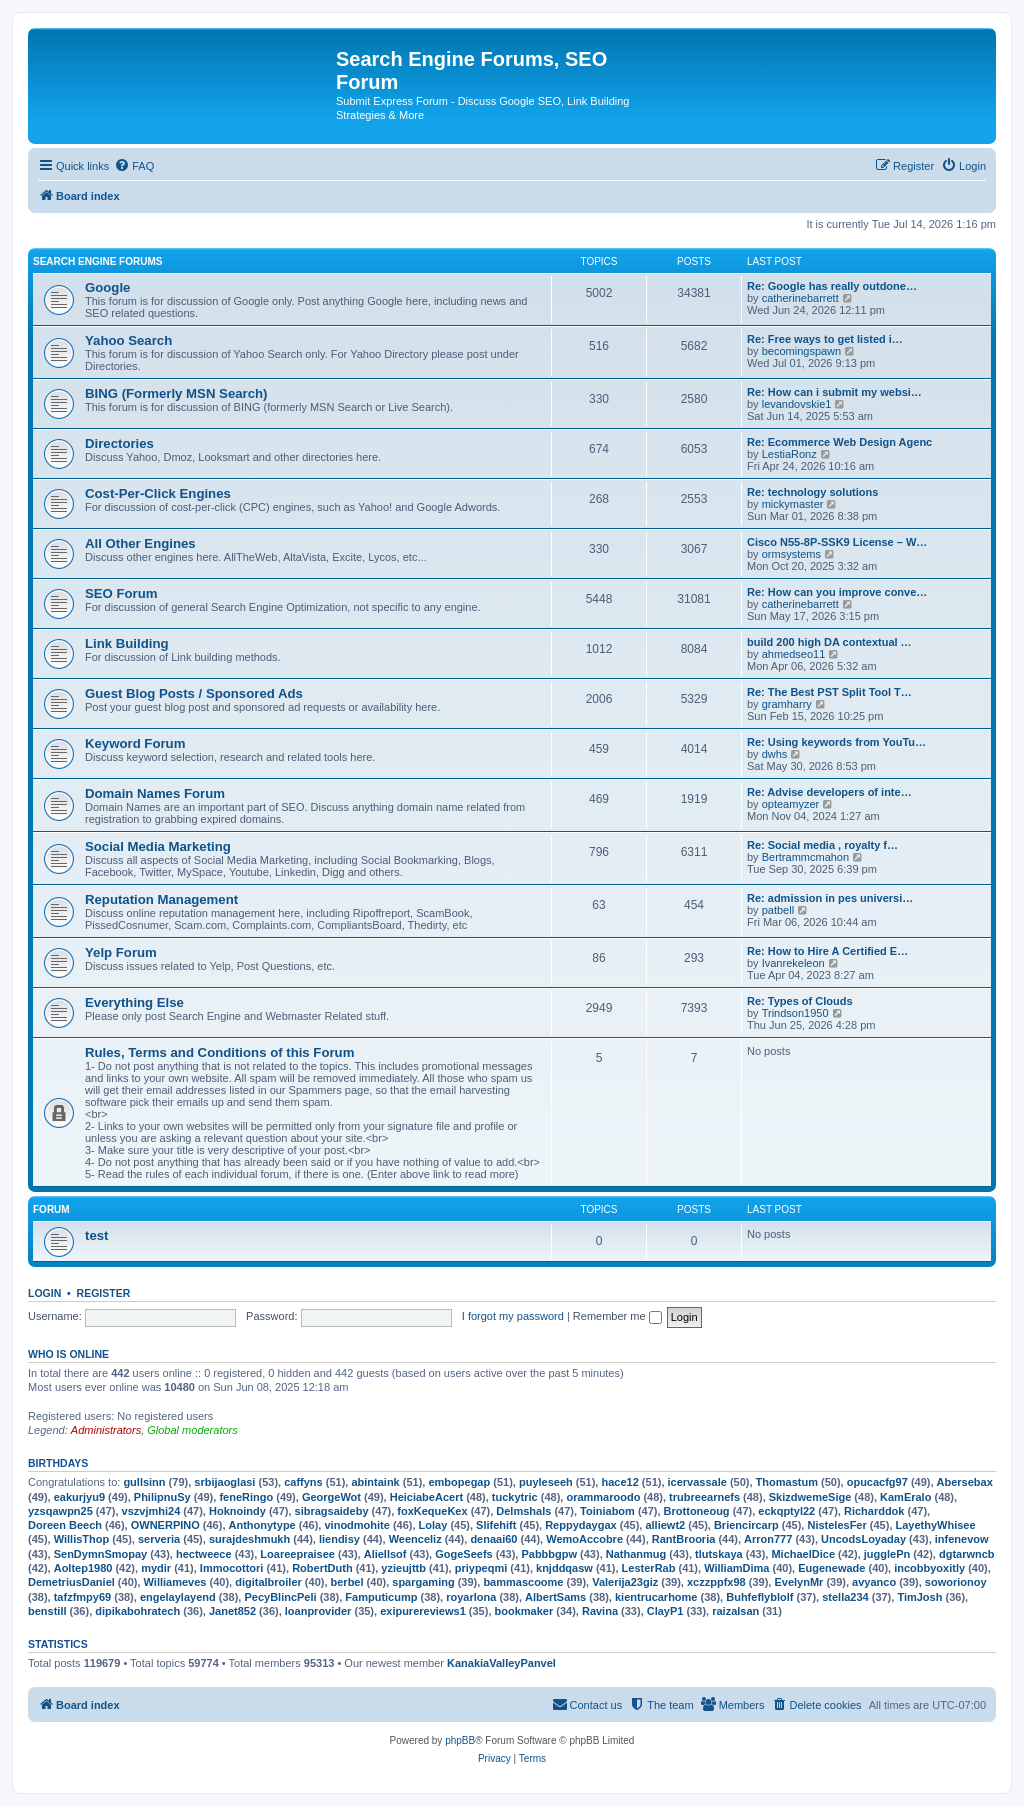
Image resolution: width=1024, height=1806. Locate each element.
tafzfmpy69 (82, 1597)
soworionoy (956, 1582)
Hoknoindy (237, 1511)
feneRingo (246, 1497)
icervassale (697, 1482)
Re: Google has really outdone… (832, 286)
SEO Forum (121, 593)
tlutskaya (719, 1554)
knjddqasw (564, 1568)
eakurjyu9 (79, 1497)
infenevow (962, 1539)
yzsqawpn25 (60, 1511)
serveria (159, 1539)
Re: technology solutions (812, 492)
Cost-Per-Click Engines (158, 493)
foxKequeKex (432, 1511)
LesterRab (649, 1568)
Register (104, 1293)
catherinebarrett (800, 298)
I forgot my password (513, 1316)
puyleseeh (546, 1482)
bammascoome (523, 1582)
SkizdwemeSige (810, 1497)
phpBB (460, 1740)
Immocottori (232, 1568)
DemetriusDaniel (71, 1582)
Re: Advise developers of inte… (829, 792)
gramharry (787, 704)
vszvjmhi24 (151, 1511)
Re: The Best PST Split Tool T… (829, 692)
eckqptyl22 (786, 1511)
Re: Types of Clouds (800, 1001)
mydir (156, 1568)
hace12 (619, 1482)
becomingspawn (802, 351)
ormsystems (791, 554)
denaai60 (493, 1539)
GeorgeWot (331, 1497)
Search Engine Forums (97, 261)
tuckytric (515, 1497)
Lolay (433, 1525)
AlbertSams (555, 1597)
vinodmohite (356, 1525)
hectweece (204, 1554)
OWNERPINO (165, 1525)
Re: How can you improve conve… (837, 592)
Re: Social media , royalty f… (822, 845)
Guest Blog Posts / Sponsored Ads (194, 693)
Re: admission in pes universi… (830, 898)
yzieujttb (403, 1568)
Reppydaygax (581, 1525)
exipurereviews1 (423, 1611)
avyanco (874, 1582)
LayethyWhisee (936, 1525)
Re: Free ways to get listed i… (825, 339)
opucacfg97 (877, 1482)
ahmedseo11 (794, 654)
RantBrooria (684, 1539)
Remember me (617, 1316)
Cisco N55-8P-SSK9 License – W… (837, 542)
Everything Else (134, 1002)
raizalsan (735, 1611)
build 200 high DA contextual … (829, 642)
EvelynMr (798, 1582)
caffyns (303, 1482)
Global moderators (192, 1430)
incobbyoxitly (929, 1568)
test (96, 1235)
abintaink (375, 1482)
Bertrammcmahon (805, 857)
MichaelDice (803, 1554)
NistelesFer (836, 1525)
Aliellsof (385, 1554)
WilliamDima (736, 1568)
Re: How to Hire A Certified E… (827, 951)
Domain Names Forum (155, 793)
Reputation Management (161, 899)
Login (44, 1293)
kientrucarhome (656, 1597)
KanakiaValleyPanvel (501, 1663)
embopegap (459, 1482)
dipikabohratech (137, 1611)
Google (107, 287)
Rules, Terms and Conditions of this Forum (219, 1052)
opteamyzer (790, 804)
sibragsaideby (332, 1511)
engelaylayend (178, 1597)
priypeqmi (481, 1568)
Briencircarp (746, 1525)
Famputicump (381, 1597)
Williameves (175, 1582)
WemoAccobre (584, 1539)
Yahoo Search (128, 340)
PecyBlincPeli (280, 1597)
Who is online (68, 1354)
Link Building (127, 643)
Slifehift (496, 1525)
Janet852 (232, 1611)
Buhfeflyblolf (759, 1597)
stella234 (845, 1597)
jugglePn (887, 1554)
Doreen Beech (65, 1525)
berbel (347, 1582)
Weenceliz (415, 1539)
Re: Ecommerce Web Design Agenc (839, 442)
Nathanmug (636, 1554)
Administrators (106, 1430)
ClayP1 (665, 1611)
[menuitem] (134, 166)
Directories (119, 443)
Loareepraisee (297, 1554)
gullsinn (144, 1482)
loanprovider (318, 1611)
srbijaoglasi (224, 1482)
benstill (47, 1611)
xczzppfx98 (716, 1582)
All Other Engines (140, 543)
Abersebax (965, 1482)
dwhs (775, 754)
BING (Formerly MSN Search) (176, 393)
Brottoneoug (697, 1511)
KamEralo (905, 1497)
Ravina (600, 1611)
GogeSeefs (463, 1554)
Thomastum (787, 1482)
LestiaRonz (789, 454)
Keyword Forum (135, 743)
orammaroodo (603, 1497)
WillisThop (82, 1539)
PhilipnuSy (162, 1497)
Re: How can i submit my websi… (834, 392)
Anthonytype (262, 1525)
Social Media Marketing (158, 846)
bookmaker (524, 1611)
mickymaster (793, 504)
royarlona (471, 1597)
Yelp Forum (121, 952)
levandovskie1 (797, 404)
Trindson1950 (795, 1013)
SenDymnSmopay (101, 1554)
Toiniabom (607, 1511)
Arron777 (768, 1539)
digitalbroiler (268, 1582)
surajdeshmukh (249, 1539)
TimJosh (919, 1597)
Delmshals (523, 1511)
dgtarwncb (967, 1554)
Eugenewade (831, 1568)
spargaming (423, 1582)
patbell (778, 910)
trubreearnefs (704, 1497)
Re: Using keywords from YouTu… (836, 742)
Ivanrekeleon (793, 963)
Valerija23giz (625, 1582)
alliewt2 (665, 1525)
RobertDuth (322, 1568)
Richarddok (874, 1511)
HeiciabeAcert (426, 1497)
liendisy (339, 1539)
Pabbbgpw (549, 1554)
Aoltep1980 (83, 1568)
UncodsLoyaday (863, 1539)
